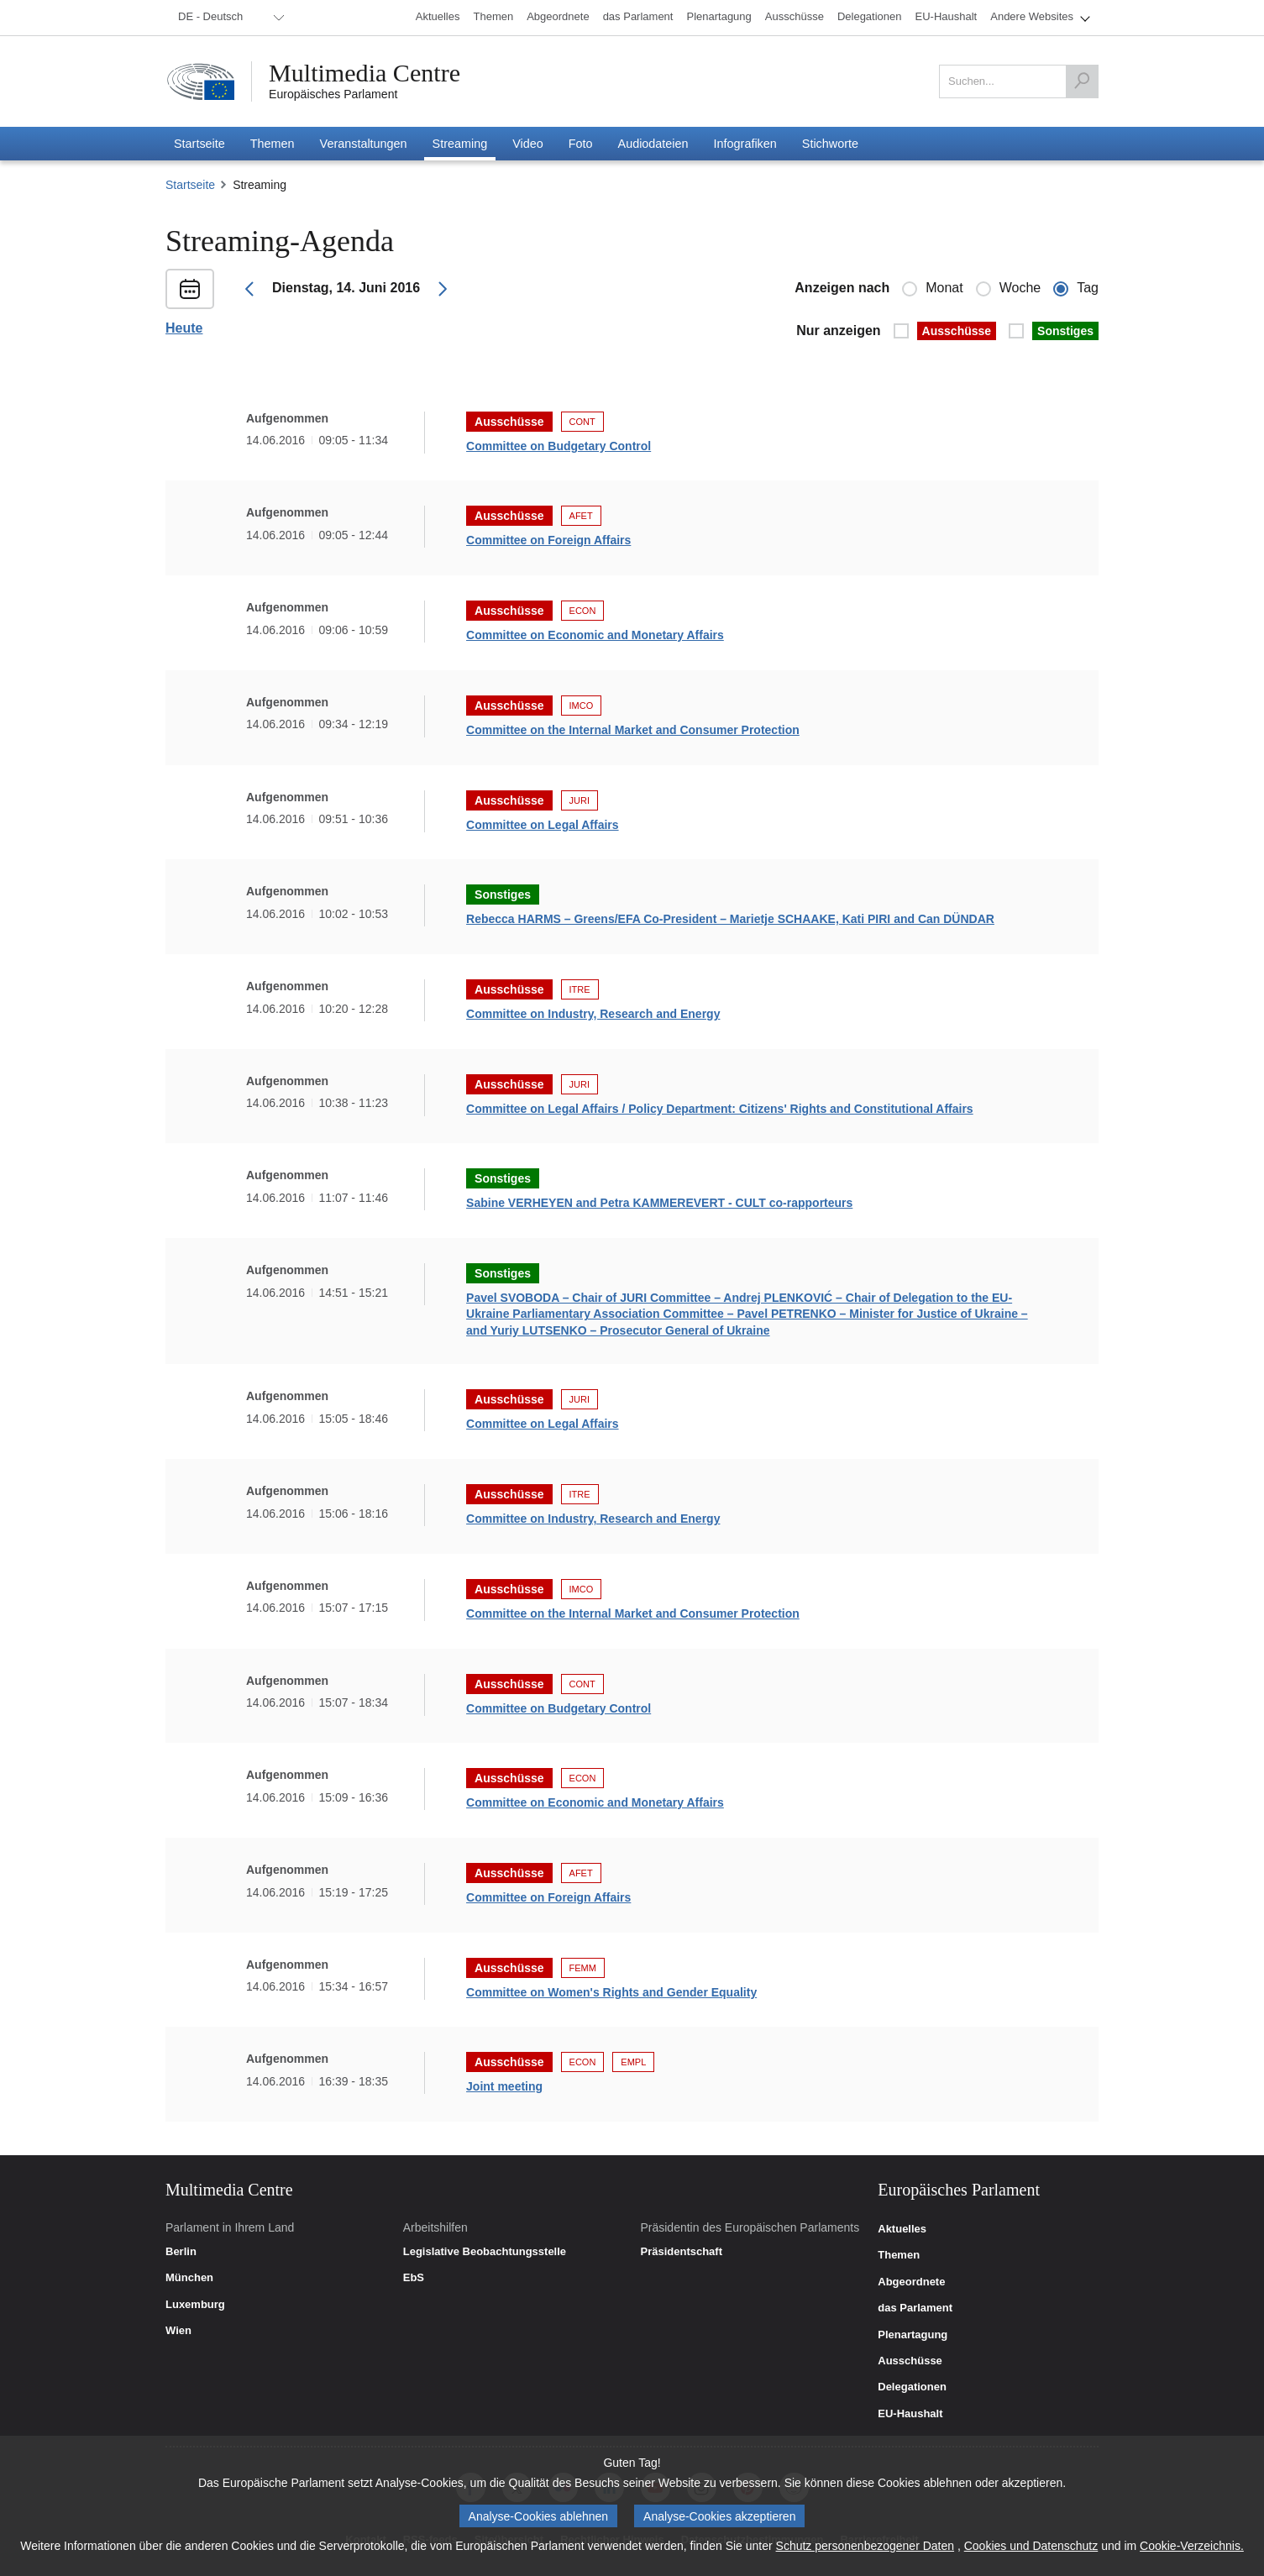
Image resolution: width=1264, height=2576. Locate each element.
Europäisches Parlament (333, 94)
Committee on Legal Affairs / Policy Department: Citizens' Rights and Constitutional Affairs (719, 1108)
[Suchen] (1082, 81)
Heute (183, 328)
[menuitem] (228, 17)
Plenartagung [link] (912, 2335)
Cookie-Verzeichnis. (1192, 2545)
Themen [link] (899, 2255)
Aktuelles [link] (902, 2229)
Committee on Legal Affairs (542, 825)
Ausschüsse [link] (910, 2361)
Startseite (190, 184)
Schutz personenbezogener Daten (865, 2545)
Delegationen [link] (912, 2387)
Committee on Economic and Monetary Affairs (595, 635)
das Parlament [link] (915, 2308)
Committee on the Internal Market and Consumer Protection (633, 730)
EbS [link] (413, 2278)
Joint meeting (504, 2086)
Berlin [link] (181, 2252)
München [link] (189, 2278)
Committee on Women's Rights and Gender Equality (611, 1992)
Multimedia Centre (364, 73)
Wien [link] (178, 2331)
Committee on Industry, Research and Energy (593, 1013)
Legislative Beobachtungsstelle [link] (484, 2252)
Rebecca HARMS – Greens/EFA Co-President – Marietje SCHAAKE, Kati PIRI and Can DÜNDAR (730, 919)
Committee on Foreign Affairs (548, 540)
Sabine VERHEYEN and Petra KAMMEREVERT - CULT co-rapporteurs (659, 1202)
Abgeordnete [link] (911, 2282)
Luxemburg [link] (195, 2305)
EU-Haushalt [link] (910, 2414)
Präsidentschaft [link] (681, 2252)
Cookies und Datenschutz (1031, 2545)
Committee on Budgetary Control (558, 446)
